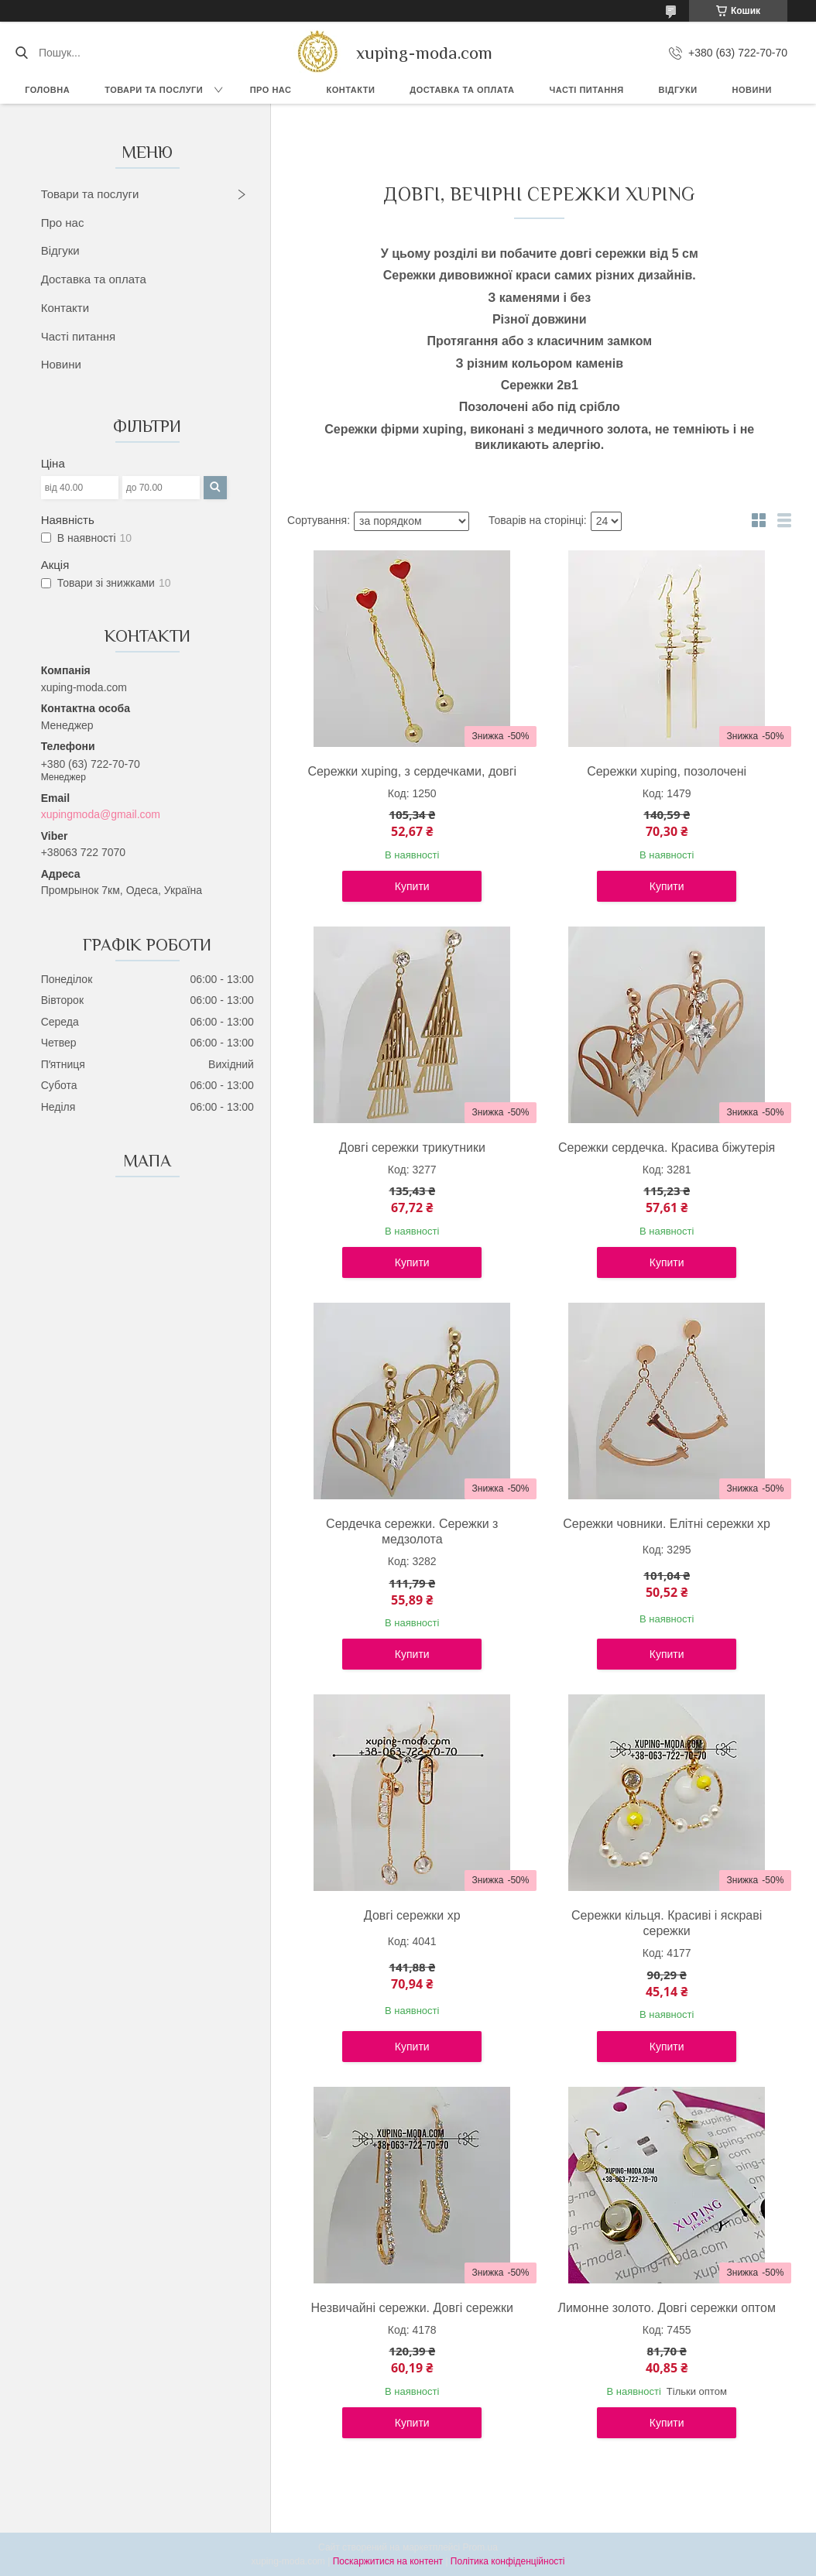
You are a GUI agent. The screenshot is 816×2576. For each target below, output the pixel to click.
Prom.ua (480, 2547)
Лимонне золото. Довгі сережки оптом (666, 2307)
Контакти (350, 89)
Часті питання (587, 89)
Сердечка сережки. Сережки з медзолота (412, 1531)
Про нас (271, 89)
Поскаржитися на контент (388, 2561)
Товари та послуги (154, 89)
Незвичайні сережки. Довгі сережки (412, 2307)
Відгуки (678, 89)
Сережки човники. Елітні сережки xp (666, 1523)
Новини (752, 89)
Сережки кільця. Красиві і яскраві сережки (666, 1923)
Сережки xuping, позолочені (666, 771)
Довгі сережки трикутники (412, 1147)
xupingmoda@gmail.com (100, 814)
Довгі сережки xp (412, 1915)
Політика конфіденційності (508, 2561)
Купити (412, 886)
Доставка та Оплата (462, 89)
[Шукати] (21, 52)
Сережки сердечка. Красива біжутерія (666, 1147)
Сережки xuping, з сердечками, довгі (411, 771)
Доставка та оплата (93, 279)
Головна (47, 89)
